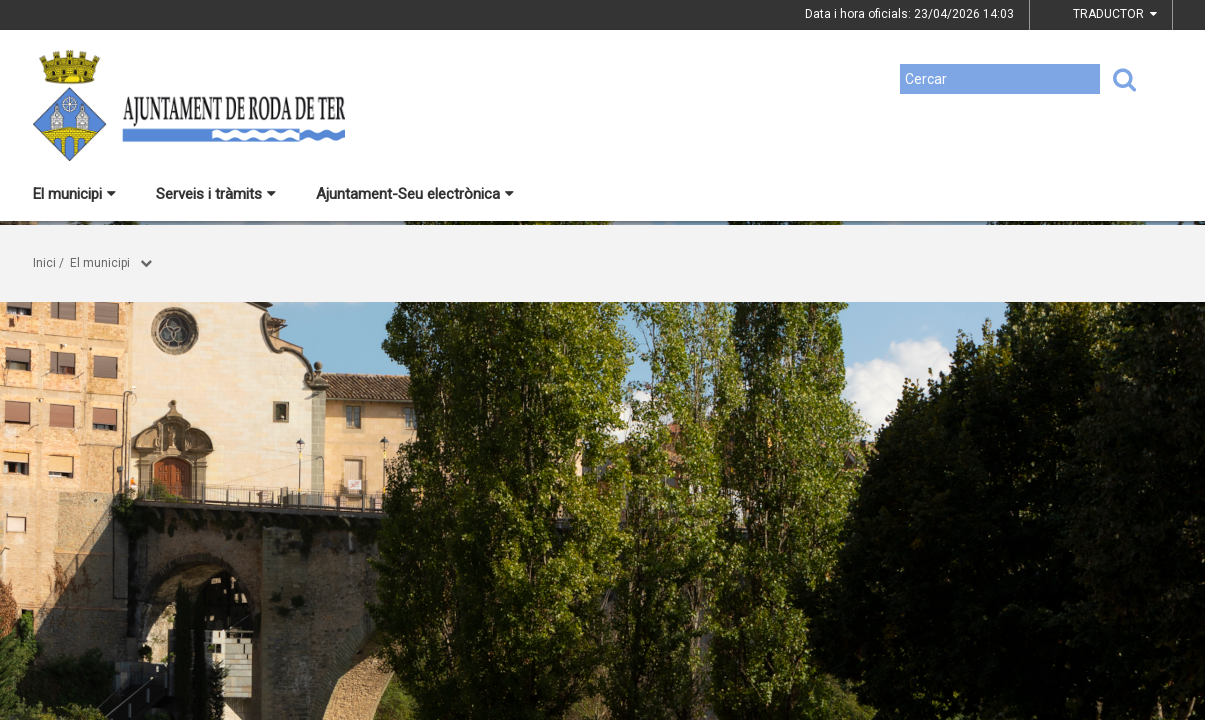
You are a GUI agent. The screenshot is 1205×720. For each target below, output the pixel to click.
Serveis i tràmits (216, 194)
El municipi (74, 194)
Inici (44, 263)
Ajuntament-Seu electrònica (415, 194)
